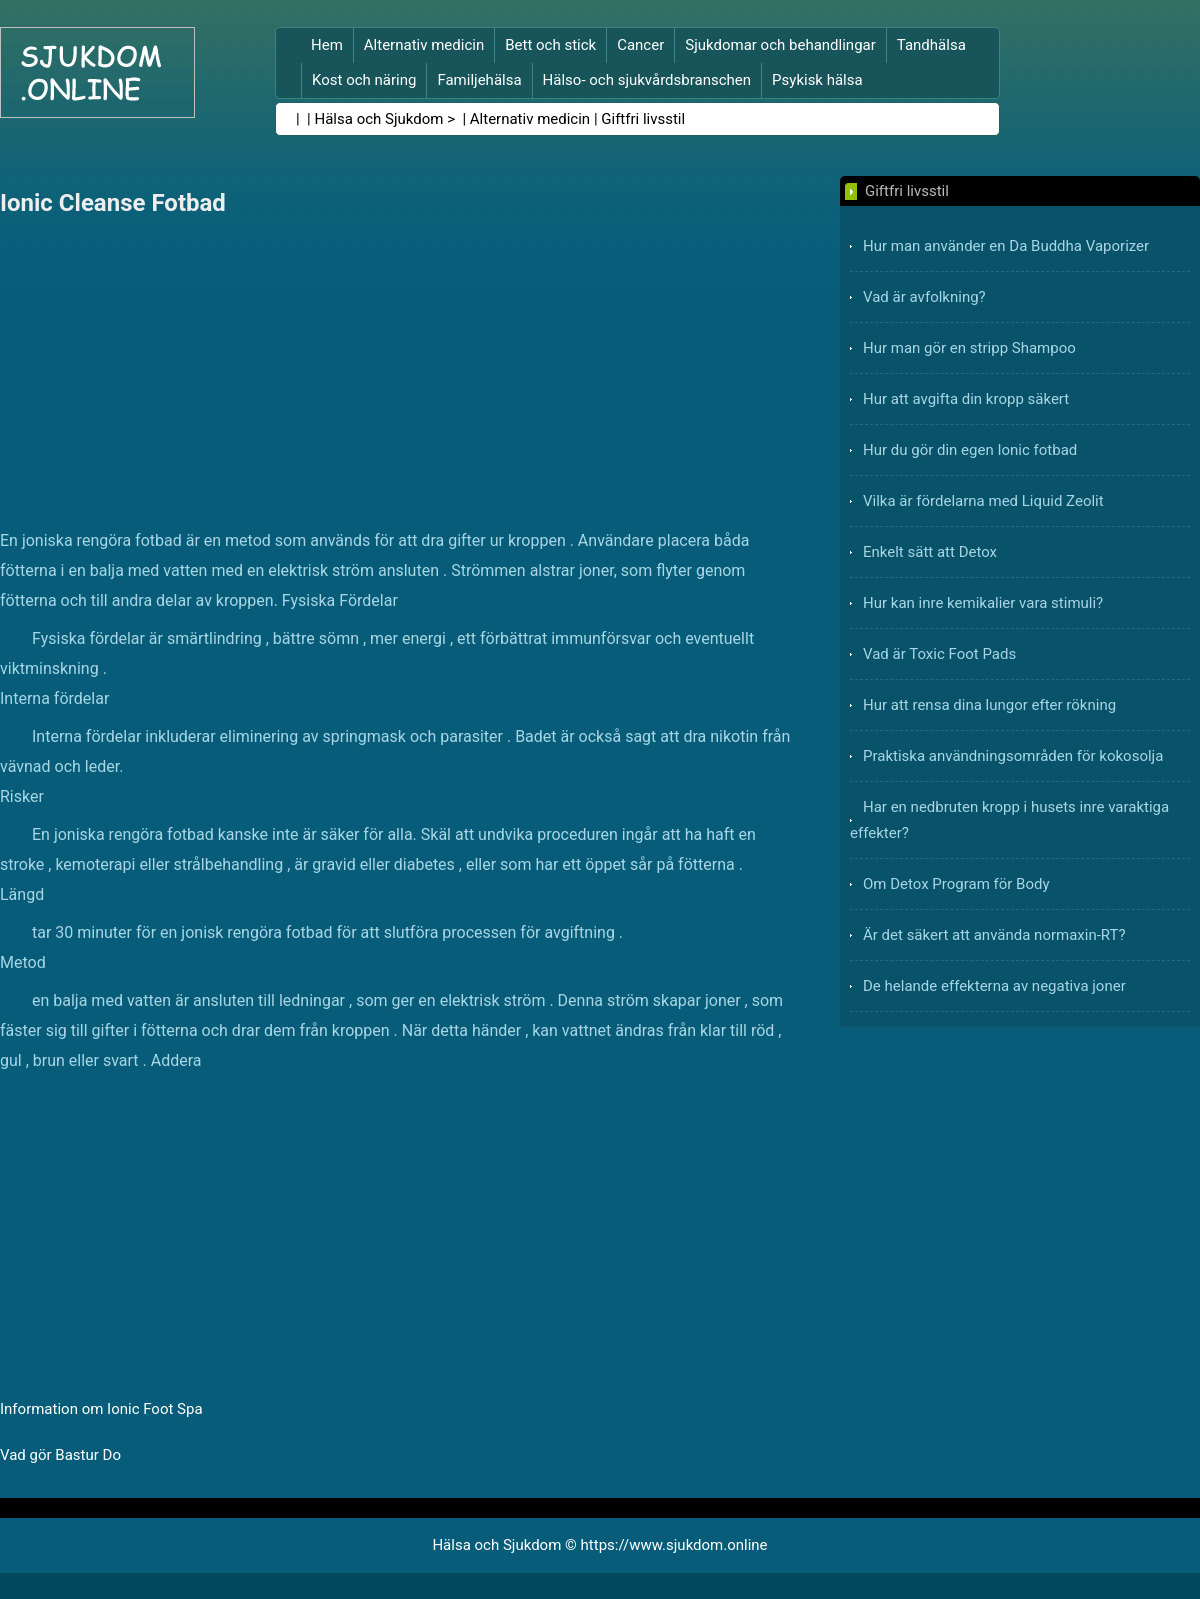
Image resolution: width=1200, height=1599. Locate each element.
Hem (327, 45)
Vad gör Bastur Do (60, 1455)
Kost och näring (364, 80)
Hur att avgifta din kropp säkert (966, 399)
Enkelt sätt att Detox (930, 552)
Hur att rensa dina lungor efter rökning (989, 705)
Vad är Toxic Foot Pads (939, 654)
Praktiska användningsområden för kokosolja (1013, 756)
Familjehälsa (479, 80)
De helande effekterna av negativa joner (994, 986)
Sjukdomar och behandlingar (780, 45)
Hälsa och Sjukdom (379, 119)
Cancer (640, 45)
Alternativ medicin (424, 45)
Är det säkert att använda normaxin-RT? (994, 935)
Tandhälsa (931, 45)
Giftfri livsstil (643, 119)
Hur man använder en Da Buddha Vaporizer (1006, 246)
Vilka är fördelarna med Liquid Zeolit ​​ (985, 501)
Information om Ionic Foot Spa (101, 1409)
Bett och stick (550, 45)
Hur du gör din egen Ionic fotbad (970, 450)
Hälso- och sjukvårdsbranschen (647, 80)
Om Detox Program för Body (956, 884)
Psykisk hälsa (817, 80)
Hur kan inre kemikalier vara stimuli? (983, 603)
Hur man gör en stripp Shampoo (969, 348)
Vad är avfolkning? (924, 297)
